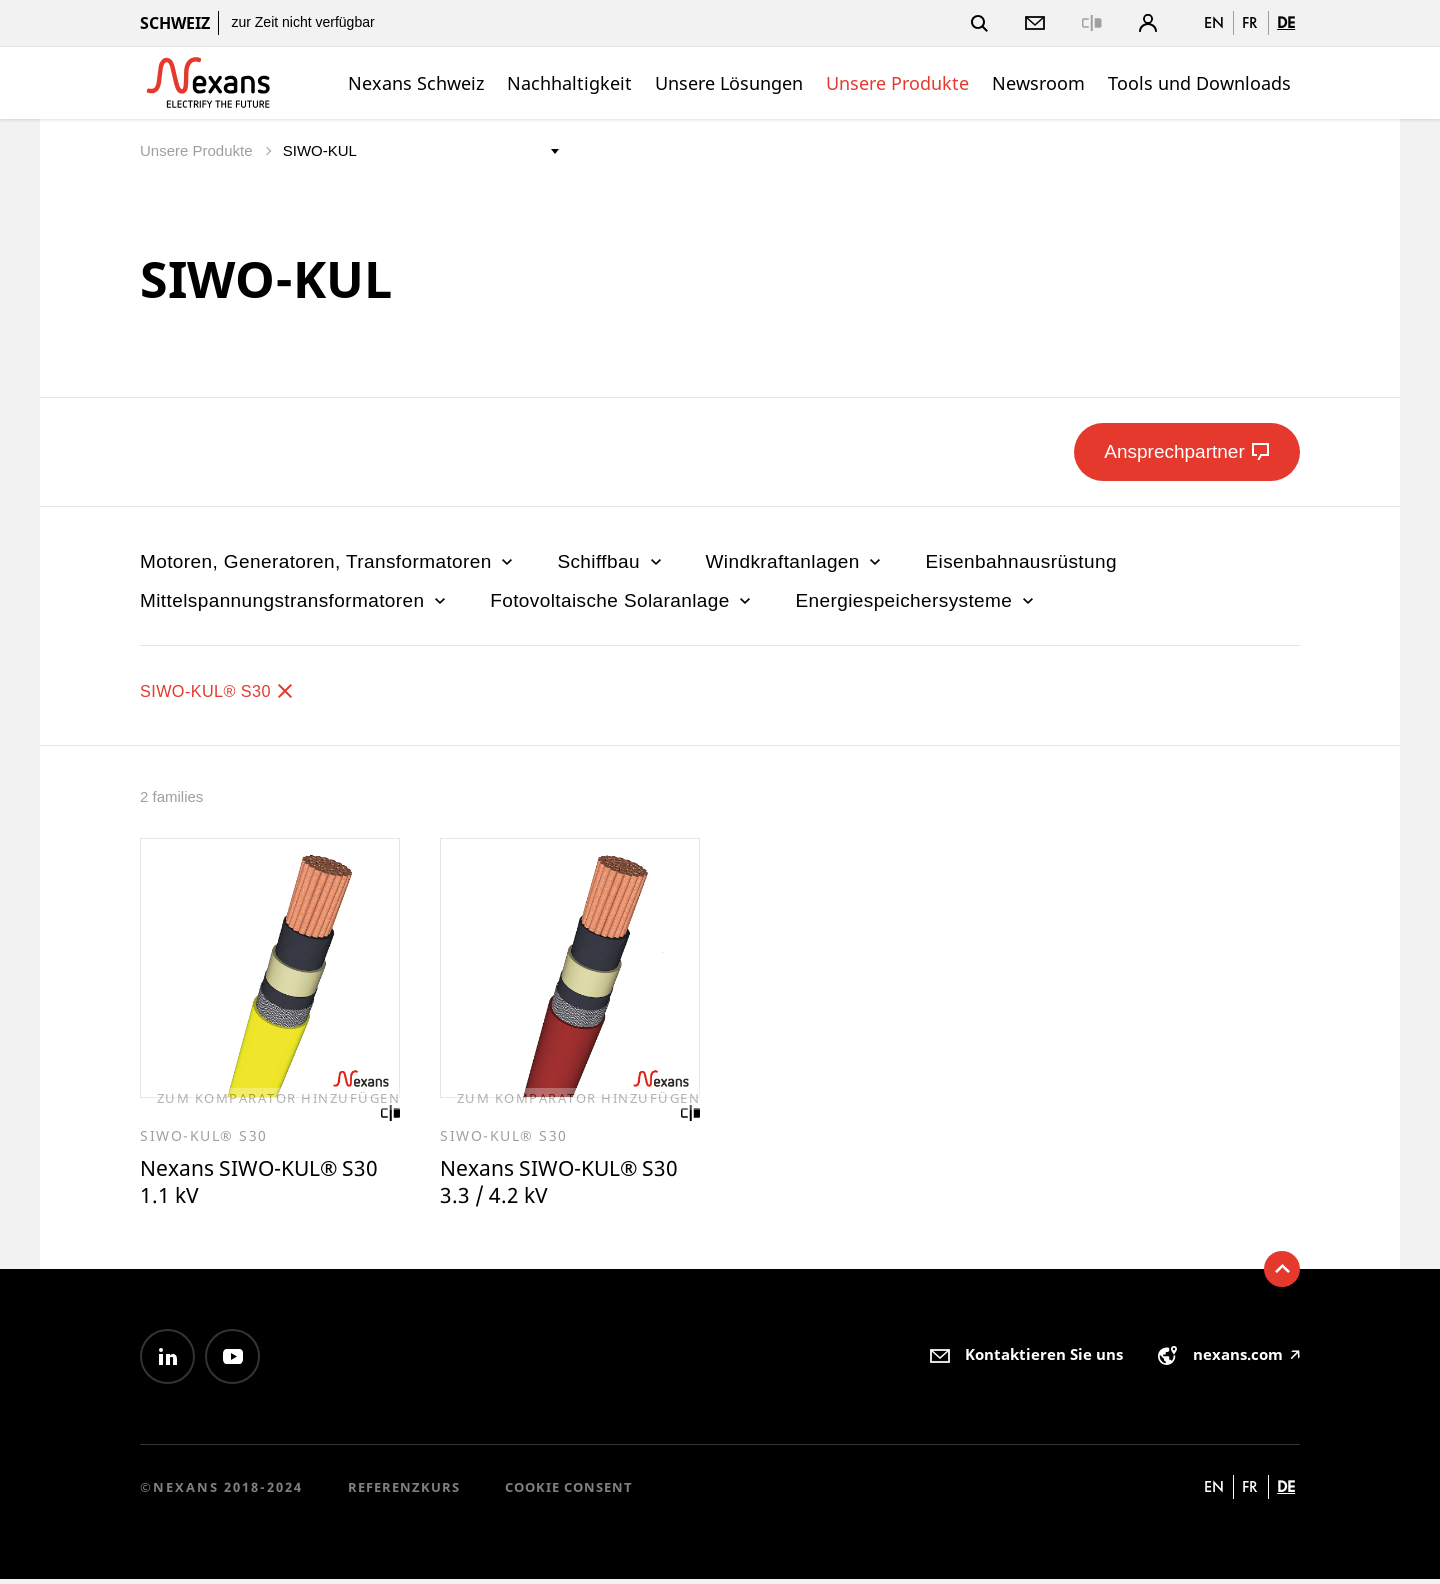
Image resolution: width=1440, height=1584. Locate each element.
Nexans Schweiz (416, 83)
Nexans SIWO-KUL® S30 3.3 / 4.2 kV (548, 1184)
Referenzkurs (404, 1492)
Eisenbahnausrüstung (1020, 561)
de (1286, 22)
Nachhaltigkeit (569, 83)
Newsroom (1038, 83)
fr (1250, 22)
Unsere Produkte (897, 83)
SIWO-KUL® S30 (228, 690)
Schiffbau (611, 561)
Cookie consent (569, 1492)
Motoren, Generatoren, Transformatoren (328, 561)
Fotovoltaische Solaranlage (622, 600)
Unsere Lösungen (729, 83)
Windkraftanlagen (796, 561)
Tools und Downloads (1199, 83)
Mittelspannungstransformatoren (295, 600)
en (1214, 22)
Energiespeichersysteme (916, 600)
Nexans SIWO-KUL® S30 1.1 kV (248, 1184)
